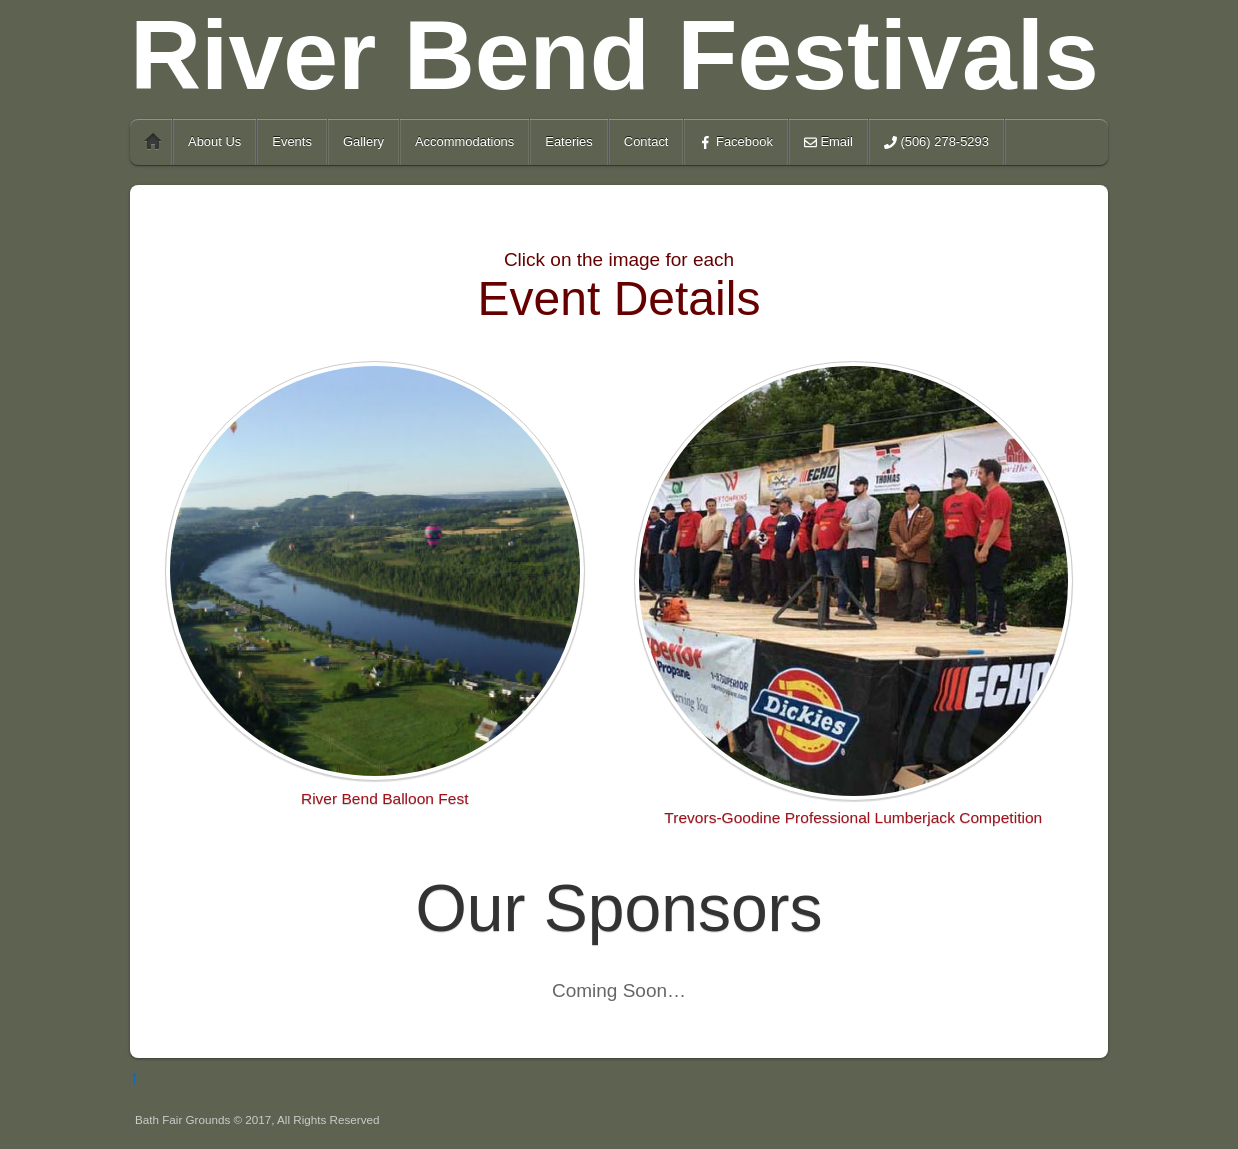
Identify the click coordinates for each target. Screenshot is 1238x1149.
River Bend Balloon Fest (385, 798)
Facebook (735, 141)
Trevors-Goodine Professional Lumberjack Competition (853, 817)
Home (153, 142)
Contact (646, 141)
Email (828, 141)
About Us (214, 141)
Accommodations (464, 141)
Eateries (569, 141)
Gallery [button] (363, 141)
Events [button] (292, 141)
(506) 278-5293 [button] (936, 141)
